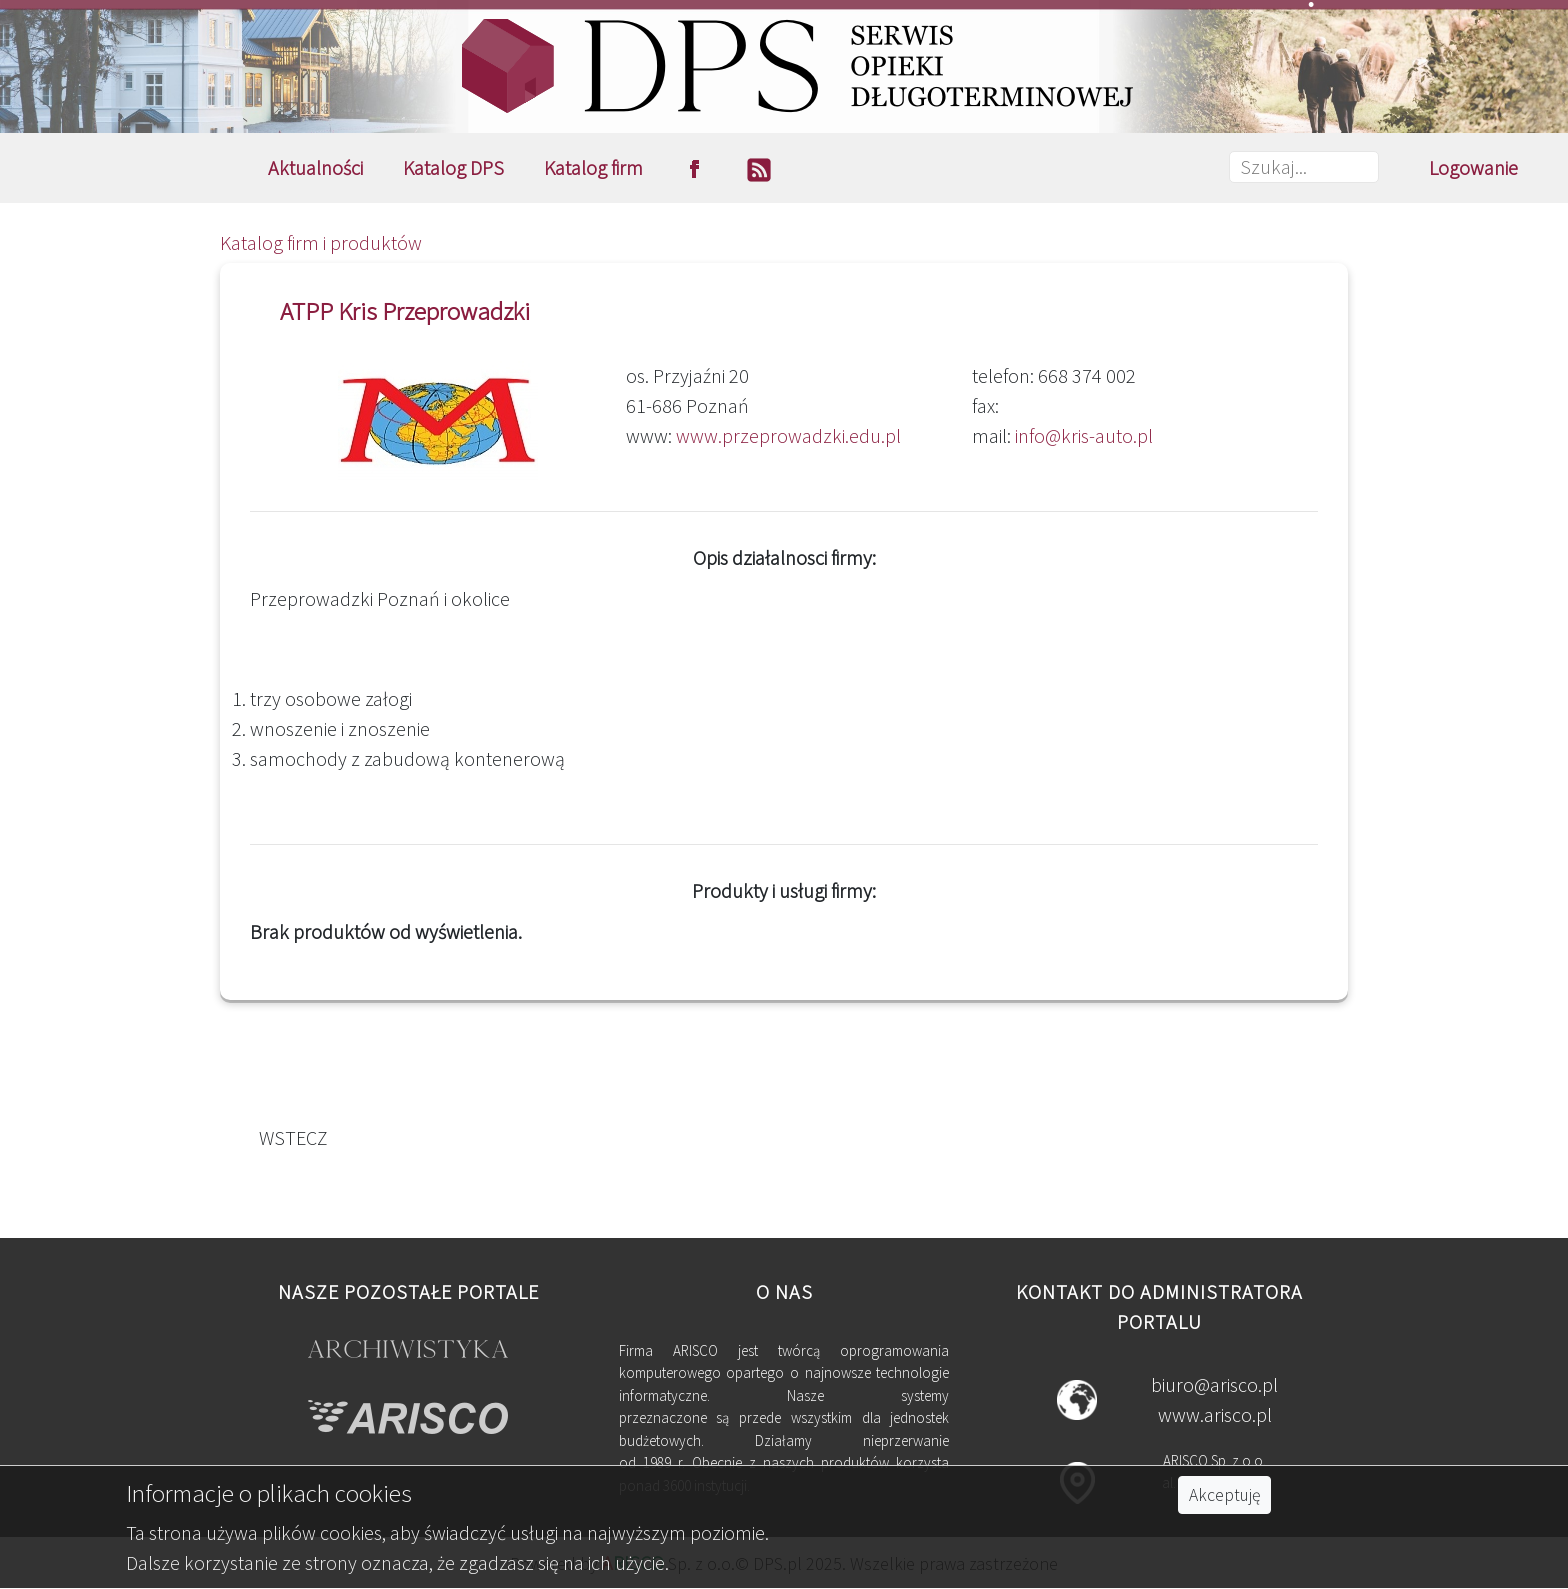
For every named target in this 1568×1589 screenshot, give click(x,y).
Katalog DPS (453, 167)
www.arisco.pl (1215, 1414)
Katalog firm (593, 167)
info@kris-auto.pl (1084, 435)
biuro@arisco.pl (1214, 1384)
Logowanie (1473, 167)
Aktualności (315, 167)
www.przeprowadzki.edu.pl (788, 435)
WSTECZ (289, 1137)
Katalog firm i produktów (321, 242)
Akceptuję (1224, 1495)
